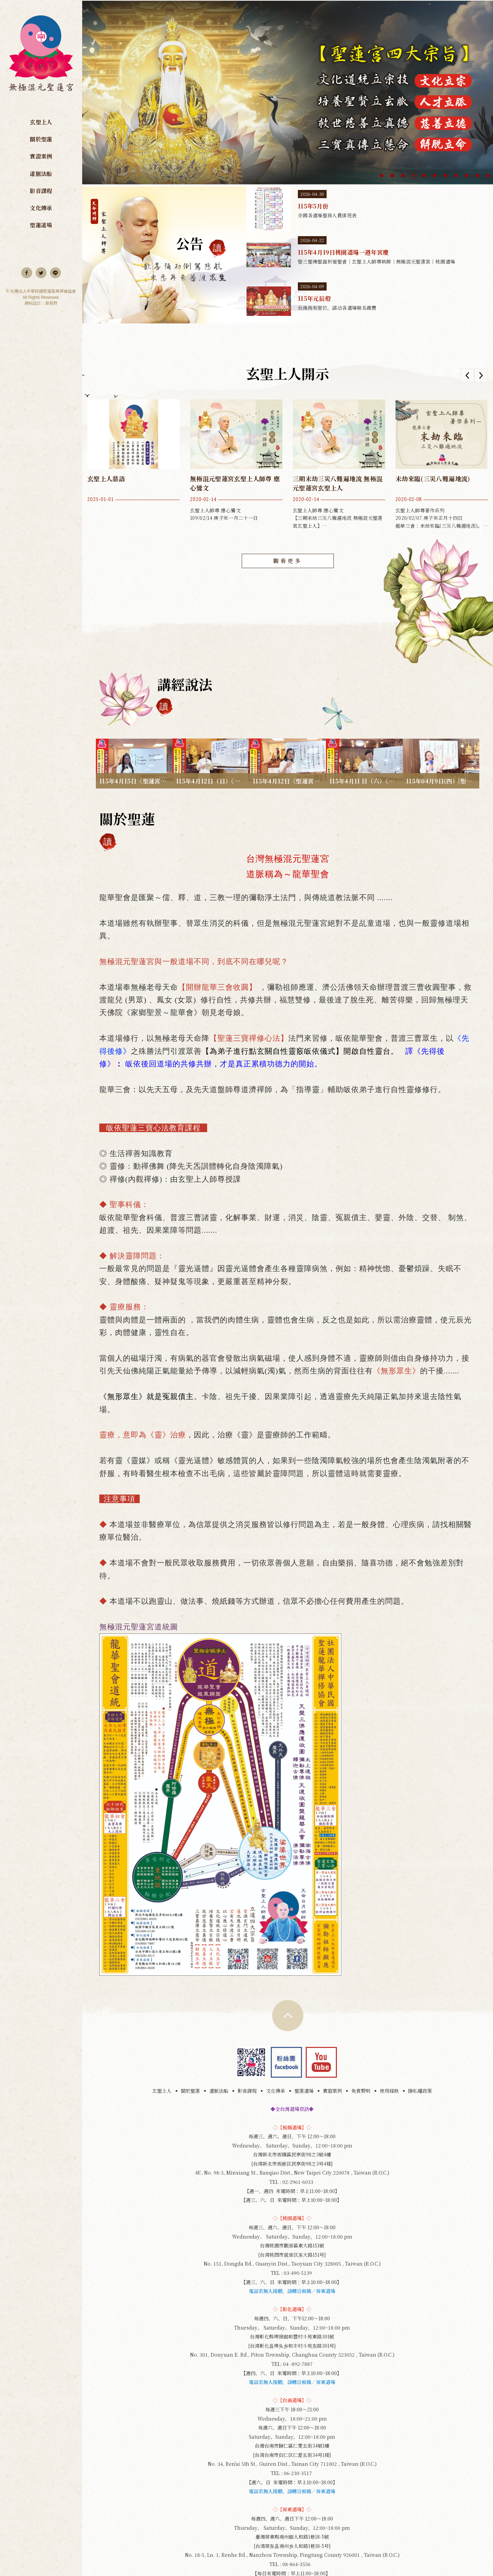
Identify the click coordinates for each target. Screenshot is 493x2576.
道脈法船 (41, 174)
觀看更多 (288, 561)
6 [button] (434, 176)
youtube (321, 2015)
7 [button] (445, 176)
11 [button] (488, 176)
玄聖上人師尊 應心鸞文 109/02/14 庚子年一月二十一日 (236, 463)
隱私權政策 (420, 2043)
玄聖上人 (41, 122)
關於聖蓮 (41, 139)
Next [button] (481, 375)
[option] (287, 92)
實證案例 (41, 156)
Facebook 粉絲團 (286, 2015)
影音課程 (41, 191)
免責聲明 (360, 2043)
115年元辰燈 (369, 301)
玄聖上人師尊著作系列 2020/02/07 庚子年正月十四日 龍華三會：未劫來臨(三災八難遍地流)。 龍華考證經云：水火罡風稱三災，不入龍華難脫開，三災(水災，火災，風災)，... (441, 463)
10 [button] (477, 176)
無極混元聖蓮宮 (41, 57)
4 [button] (413, 176)
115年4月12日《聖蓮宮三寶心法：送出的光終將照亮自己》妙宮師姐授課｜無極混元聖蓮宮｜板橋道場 (287, 736)
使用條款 (389, 2043)
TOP (287, 1968)
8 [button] (455, 176)
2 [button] (392, 176)
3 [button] (402, 176)
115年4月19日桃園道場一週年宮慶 (369, 255)
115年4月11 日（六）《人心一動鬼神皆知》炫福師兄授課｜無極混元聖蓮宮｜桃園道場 (364, 736)
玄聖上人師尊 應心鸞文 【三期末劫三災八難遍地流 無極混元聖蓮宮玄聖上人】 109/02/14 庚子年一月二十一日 (339, 463)
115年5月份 (369, 209)
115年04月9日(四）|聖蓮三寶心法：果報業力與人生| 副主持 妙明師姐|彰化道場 (441, 736)
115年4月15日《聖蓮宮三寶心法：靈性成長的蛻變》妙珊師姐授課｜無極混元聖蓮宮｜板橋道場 (134, 736)
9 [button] (466, 176)
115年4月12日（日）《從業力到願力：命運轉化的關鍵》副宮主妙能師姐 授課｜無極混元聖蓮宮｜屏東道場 (211, 736)
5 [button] (424, 176)
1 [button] (381, 176)
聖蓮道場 (41, 225)
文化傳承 (41, 208)
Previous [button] (467, 375)
